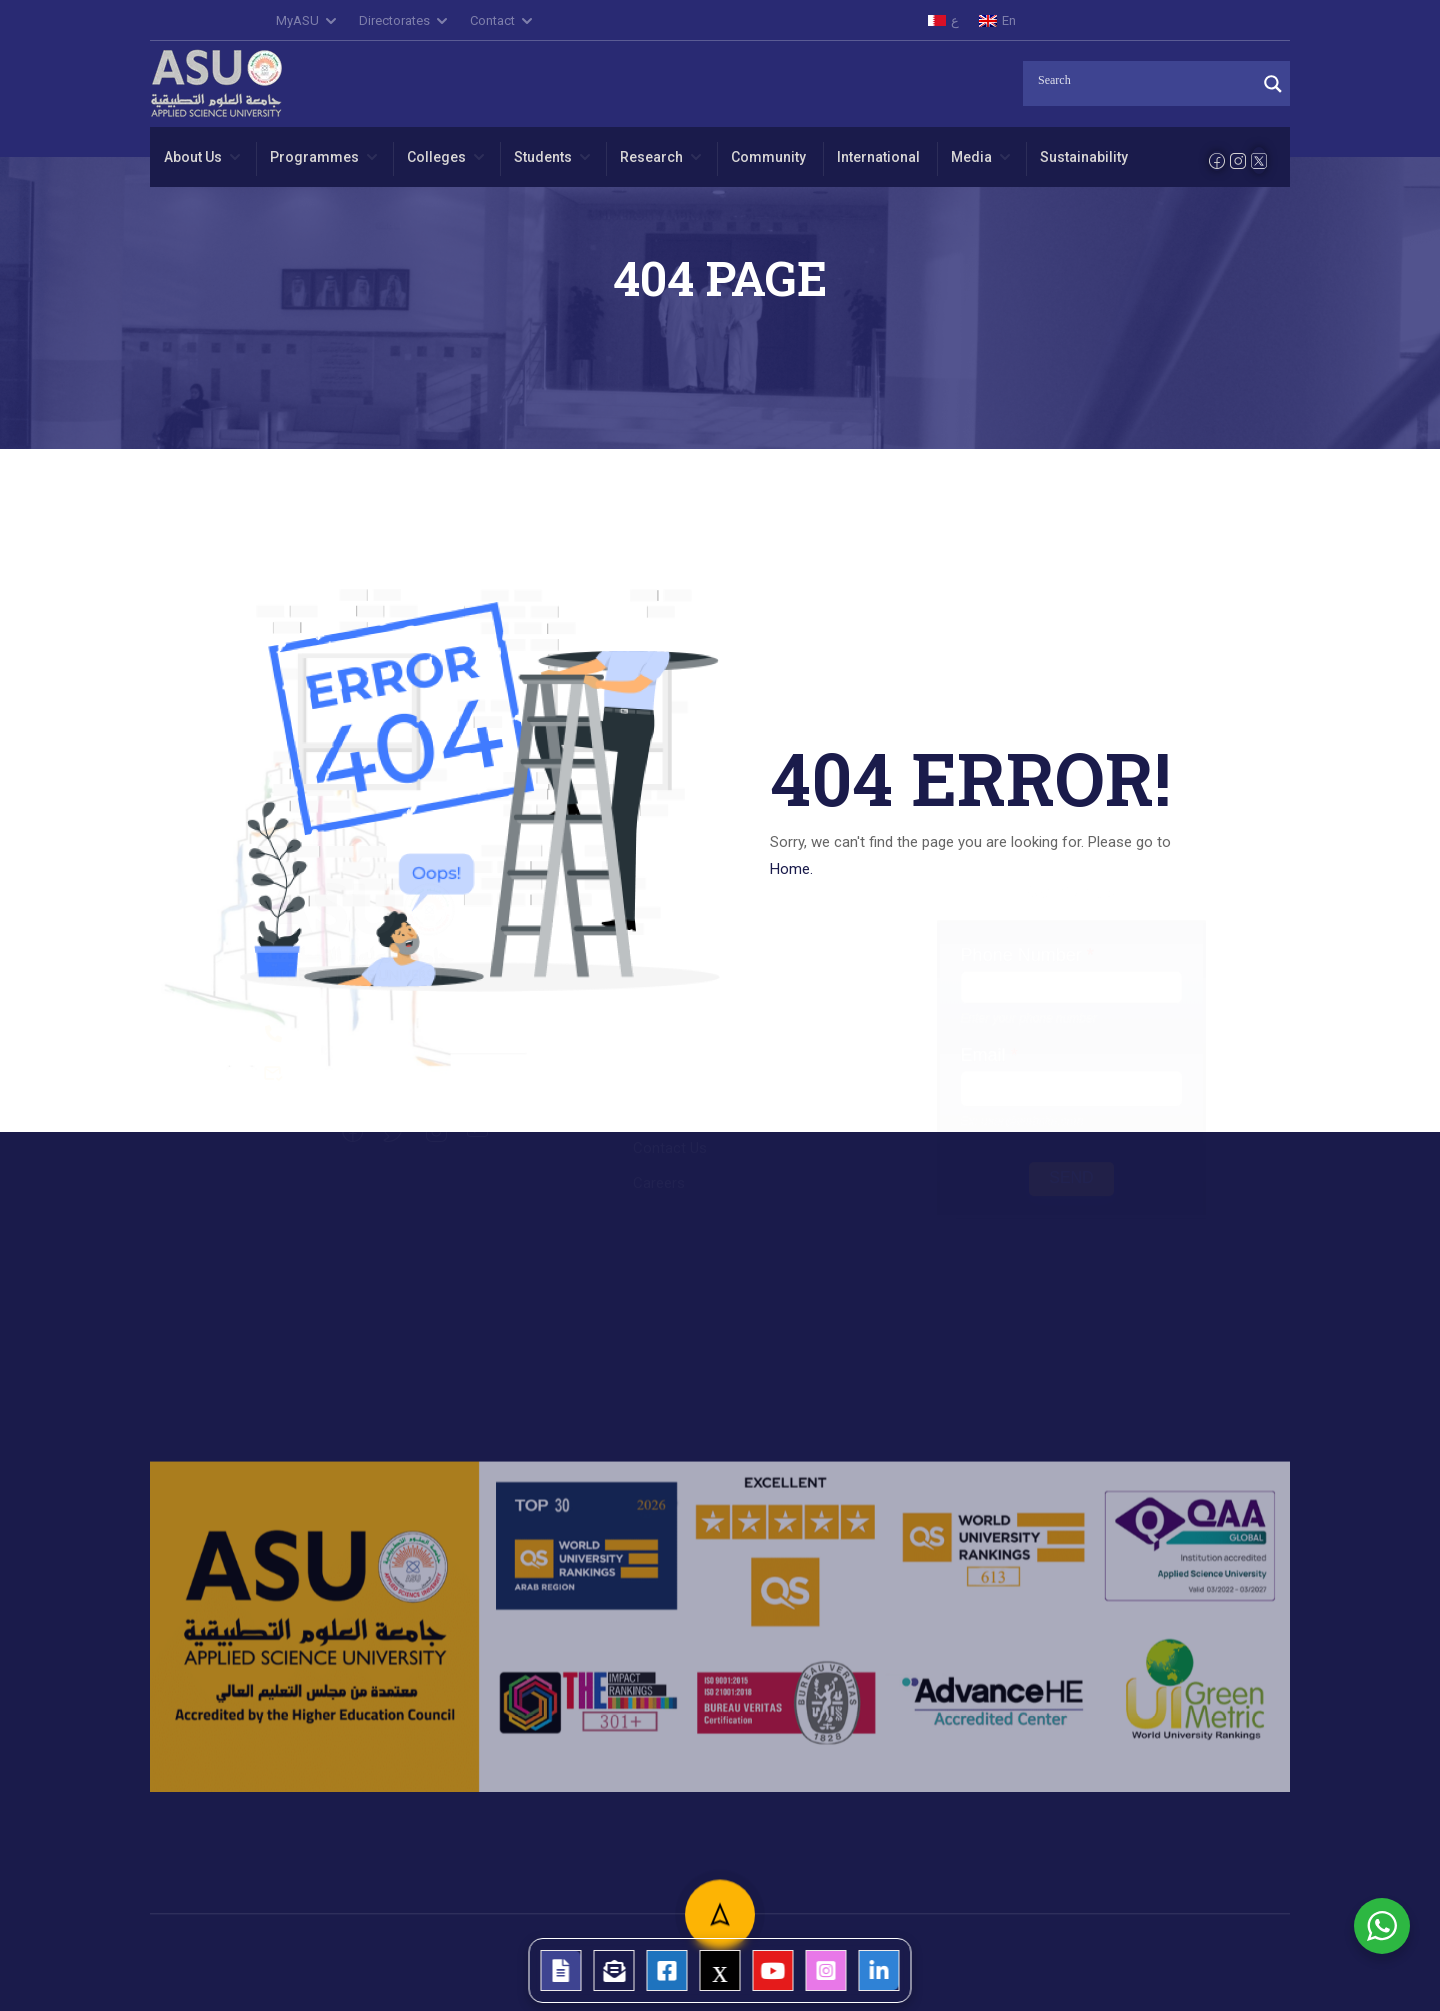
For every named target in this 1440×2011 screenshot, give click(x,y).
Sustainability (1084, 157)
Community (768, 157)
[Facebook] (1217, 161)
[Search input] (1144, 80)
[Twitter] (1259, 160)
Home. (791, 869)
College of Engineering (706, 1036)
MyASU (297, 20)
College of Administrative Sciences (748, 966)
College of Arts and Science (725, 1001)
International (878, 157)
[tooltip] (561, 1970)
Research (651, 157)
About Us (193, 157)
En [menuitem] (1009, 20)
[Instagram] (1238, 161)
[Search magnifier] (1273, 84)
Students (543, 157)
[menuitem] (943, 20)
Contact (492, 20)
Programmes (314, 157)
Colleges (436, 157)
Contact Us (670, 1169)
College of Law (682, 1071)
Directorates (394, 20)
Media (971, 157)
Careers (659, 1204)
